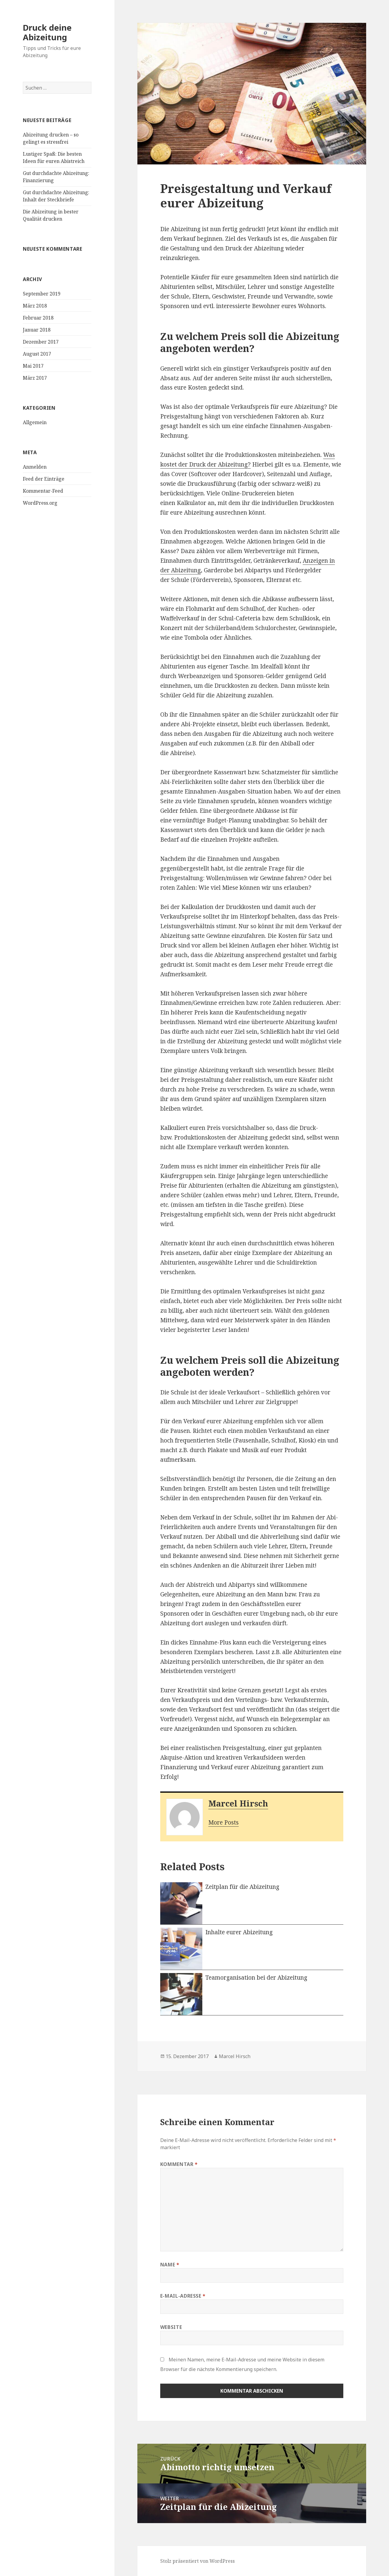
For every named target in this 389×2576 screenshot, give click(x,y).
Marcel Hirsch (238, 1803)
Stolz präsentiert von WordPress (197, 2561)
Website (171, 2327)
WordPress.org (40, 503)
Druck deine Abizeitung (47, 32)
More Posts (223, 1822)
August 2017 (37, 353)
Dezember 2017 (41, 341)
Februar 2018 (38, 317)
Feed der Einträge (43, 479)
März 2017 (35, 378)
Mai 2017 (33, 366)
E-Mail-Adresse (183, 2296)
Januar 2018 (37, 329)
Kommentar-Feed (43, 491)
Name (169, 2264)
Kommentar (179, 2164)
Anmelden (35, 466)
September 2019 (41, 293)
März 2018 (35, 305)
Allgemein (35, 422)
